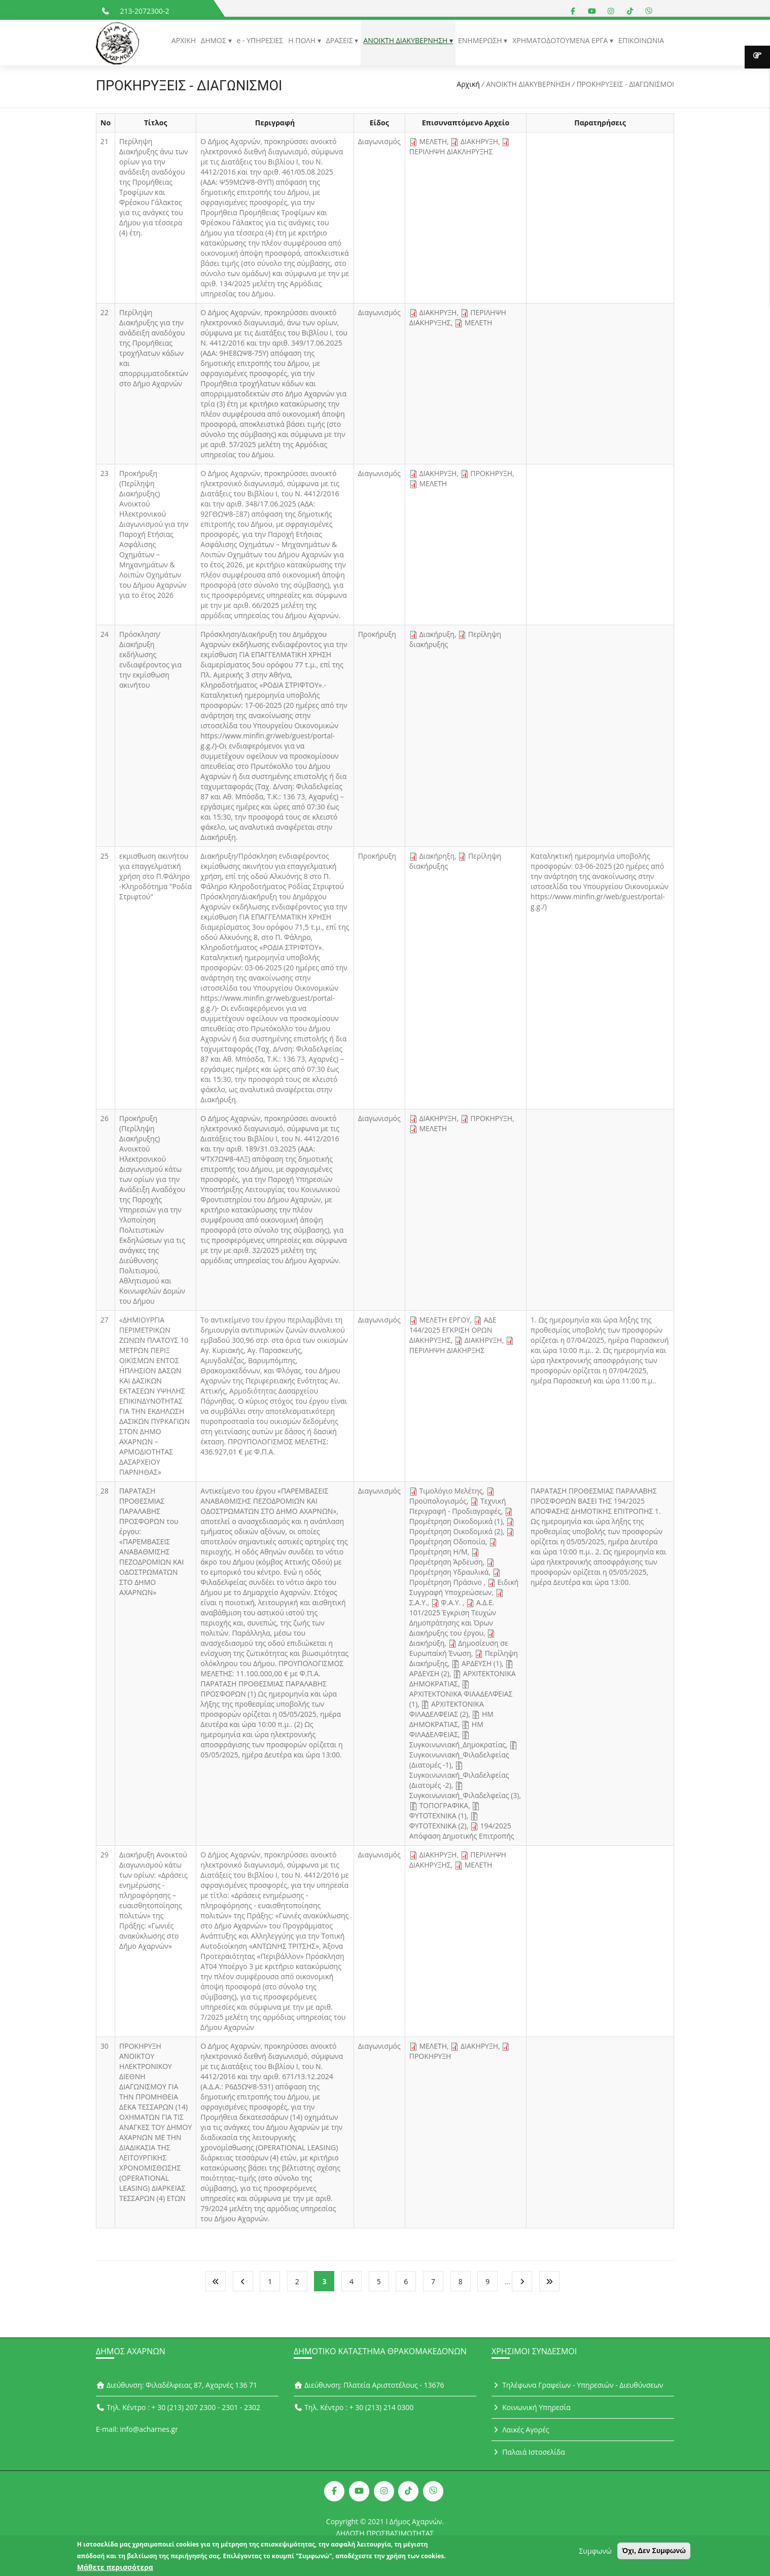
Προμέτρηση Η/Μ (438, 1551)
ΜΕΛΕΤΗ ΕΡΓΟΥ (444, 1320)
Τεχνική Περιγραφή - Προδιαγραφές (457, 1506)
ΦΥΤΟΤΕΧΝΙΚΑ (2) (438, 1826)
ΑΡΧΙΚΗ (183, 40)
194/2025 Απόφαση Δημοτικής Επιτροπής (461, 1831)
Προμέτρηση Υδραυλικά (449, 1572)
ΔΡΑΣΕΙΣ (340, 40)
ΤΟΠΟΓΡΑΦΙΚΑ (443, 1805)
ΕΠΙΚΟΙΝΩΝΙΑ (641, 40)
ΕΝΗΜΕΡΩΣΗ (481, 40)
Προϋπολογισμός (438, 1501)
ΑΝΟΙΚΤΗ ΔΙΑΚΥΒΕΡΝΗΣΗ (406, 40)
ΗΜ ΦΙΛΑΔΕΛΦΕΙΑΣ (446, 1729)
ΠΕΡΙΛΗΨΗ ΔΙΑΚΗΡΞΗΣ (446, 1350)
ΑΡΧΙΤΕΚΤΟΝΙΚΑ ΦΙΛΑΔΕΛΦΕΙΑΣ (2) (446, 1709)
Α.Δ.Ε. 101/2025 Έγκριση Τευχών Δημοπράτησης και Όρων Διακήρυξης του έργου (452, 1618)
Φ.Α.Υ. (452, 1602)
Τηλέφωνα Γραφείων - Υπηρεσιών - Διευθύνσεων (577, 2385)
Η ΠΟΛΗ (302, 40)
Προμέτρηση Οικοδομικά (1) (456, 1521)
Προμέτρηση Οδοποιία (447, 1541)
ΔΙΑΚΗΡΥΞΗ (479, 141)
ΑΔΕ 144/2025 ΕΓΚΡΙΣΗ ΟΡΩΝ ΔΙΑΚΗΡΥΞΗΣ (453, 1330)
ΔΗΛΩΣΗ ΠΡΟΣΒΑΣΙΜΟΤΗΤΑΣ (385, 2533)
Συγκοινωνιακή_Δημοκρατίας (457, 1744)
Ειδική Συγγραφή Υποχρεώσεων (463, 1587)
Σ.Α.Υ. (418, 1602)
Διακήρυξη (436, 634)
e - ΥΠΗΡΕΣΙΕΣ (260, 40)
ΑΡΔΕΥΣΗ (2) (429, 1673)
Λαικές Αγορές (520, 2429)
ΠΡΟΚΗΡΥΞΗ (491, 473)
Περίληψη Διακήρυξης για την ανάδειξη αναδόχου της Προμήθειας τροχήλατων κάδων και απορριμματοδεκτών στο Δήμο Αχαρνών (153, 348)
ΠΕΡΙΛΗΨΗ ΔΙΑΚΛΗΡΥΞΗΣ (451, 151)
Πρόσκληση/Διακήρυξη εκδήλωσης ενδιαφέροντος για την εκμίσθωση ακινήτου (150, 659)
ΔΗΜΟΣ (214, 40)
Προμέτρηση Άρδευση (446, 1562)
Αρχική (468, 84)
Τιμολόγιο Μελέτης (450, 1491)
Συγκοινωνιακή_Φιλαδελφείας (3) (464, 1795)
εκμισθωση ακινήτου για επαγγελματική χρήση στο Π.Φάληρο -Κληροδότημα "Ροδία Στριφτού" (155, 876)
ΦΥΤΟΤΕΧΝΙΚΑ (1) (438, 1815)
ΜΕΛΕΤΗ (433, 141)
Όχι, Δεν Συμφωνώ (654, 2554)
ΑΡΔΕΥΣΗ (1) (482, 1663)
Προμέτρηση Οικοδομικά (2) (456, 1531)
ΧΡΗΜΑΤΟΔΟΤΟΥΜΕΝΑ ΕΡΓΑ (561, 40)
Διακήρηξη (436, 856)
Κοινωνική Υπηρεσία (531, 2407)
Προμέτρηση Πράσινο (446, 1582)
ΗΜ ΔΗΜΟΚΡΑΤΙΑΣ (451, 1719)
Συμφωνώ (595, 2554)
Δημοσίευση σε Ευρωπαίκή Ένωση (458, 1648)
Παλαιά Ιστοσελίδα (528, 2452)
